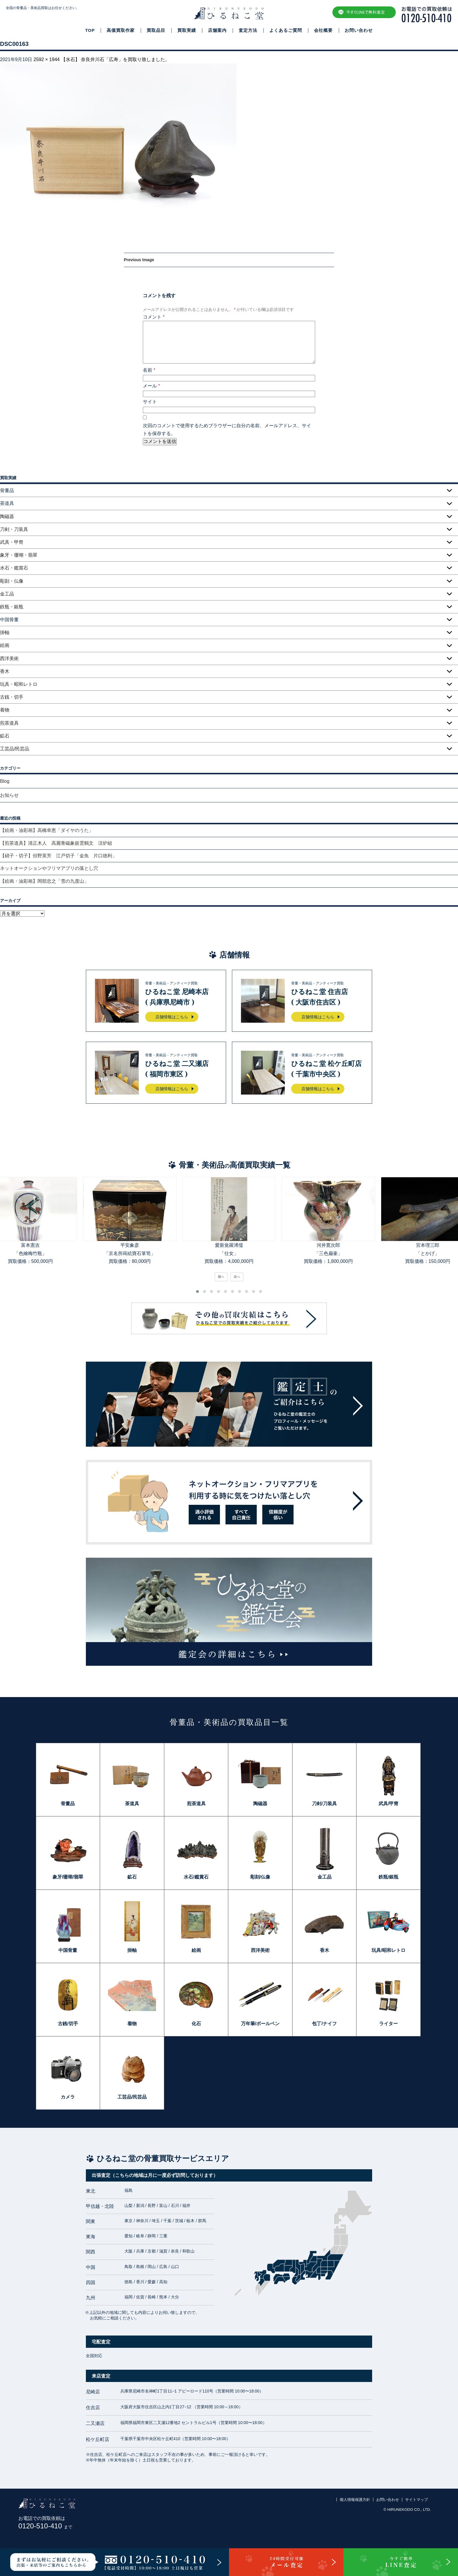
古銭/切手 (68, 2023)
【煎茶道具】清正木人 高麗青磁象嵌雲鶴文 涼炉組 (56, 843)
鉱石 (4, 735)
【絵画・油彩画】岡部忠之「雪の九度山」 (44, 881)
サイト (150, 401)
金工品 (7, 593)
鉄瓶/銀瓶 (388, 1876)
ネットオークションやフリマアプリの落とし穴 (49, 868)
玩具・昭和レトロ (18, 684)
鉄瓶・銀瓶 (11, 606)
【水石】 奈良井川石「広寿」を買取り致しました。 (115, 59)
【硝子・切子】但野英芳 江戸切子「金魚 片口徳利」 (58, 855)
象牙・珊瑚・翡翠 (18, 555)
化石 (196, 2023)
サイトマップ (416, 2499)
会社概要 (323, 30)
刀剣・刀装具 (14, 529)
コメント (154, 316)
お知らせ (9, 795)
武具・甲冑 (11, 542)
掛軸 (4, 632)
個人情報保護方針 (355, 2499)
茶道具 (132, 1803)
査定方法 (248, 30)
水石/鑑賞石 (196, 1876)
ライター (388, 2023)
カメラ (68, 2096)
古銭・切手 (11, 697)
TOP (90, 30)
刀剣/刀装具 (324, 1803)
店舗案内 (217, 30)
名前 (149, 370)
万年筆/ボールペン (260, 2023)
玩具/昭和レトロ (388, 1950)
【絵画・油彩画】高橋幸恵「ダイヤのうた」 (46, 830)
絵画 (4, 645)
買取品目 (156, 30)
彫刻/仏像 (260, 1876)
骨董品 (68, 1803)
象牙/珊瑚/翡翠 (68, 1876)
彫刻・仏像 (11, 581)
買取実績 (186, 30)
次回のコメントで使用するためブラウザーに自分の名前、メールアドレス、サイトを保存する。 (227, 429)
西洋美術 (9, 658)
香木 (4, 671)
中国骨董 (67, 1950)
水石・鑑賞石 (14, 567)
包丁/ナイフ (324, 2023)
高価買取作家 (121, 30)
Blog (4, 781)
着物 (4, 709)
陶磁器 (7, 516)
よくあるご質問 (285, 30)
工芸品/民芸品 (14, 748)
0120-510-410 (45, 2526)
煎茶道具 (9, 723)
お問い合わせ (359, 30)
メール (151, 385)
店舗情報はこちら (171, 1017)
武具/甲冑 (388, 1803)
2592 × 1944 (47, 59)
